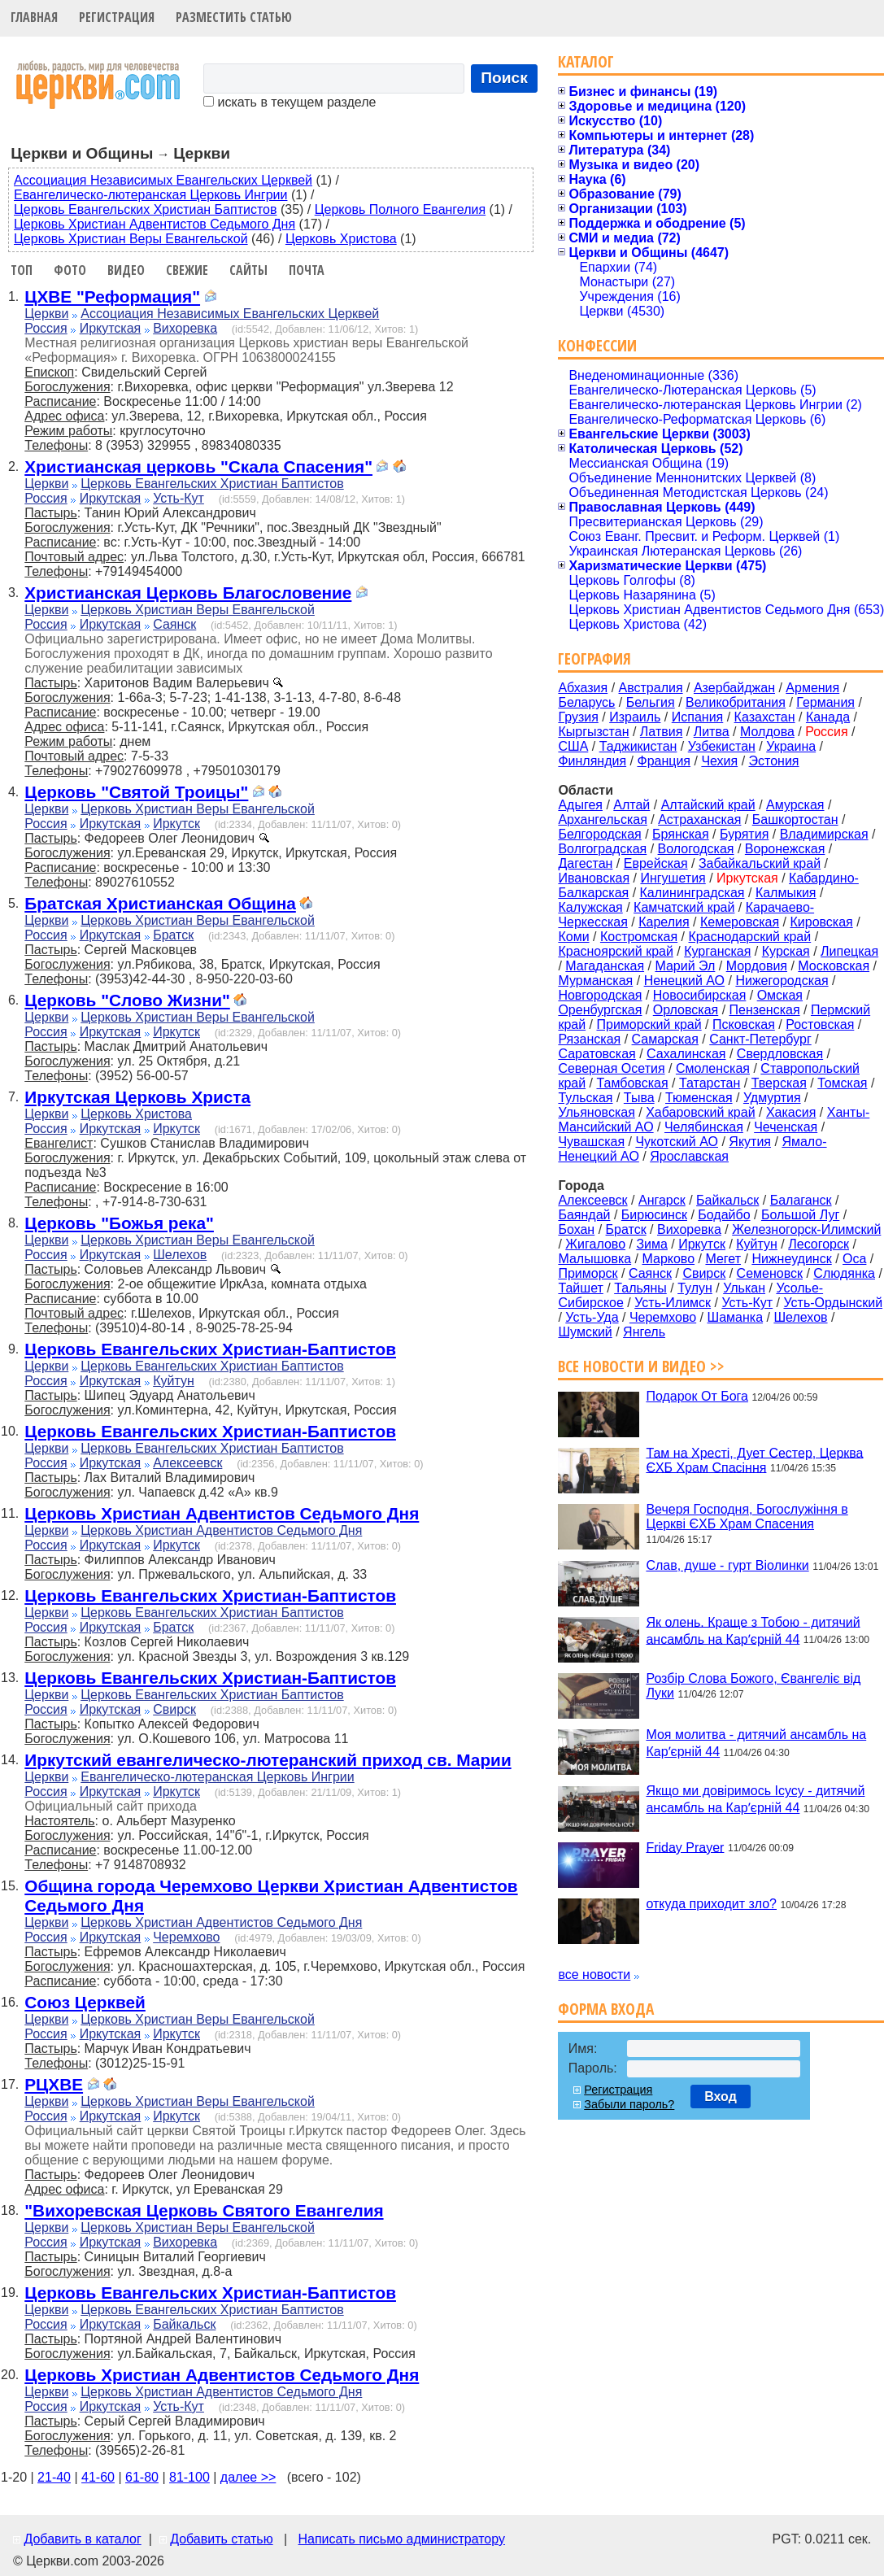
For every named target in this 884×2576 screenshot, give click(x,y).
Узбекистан (722, 746)
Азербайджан (734, 688)
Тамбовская (632, 1083)
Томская (842, 1083)
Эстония (774, 761)
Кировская (821, 922)
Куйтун (173, 1381)
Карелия (663, 922)
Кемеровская (739, 922)
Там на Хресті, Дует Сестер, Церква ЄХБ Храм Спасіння (754, 1459)
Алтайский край (708, 805)
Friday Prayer (685, 1847)
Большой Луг (800, 1215)
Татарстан (709, 1083)
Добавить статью (221, 2539)
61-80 (142, 2477)
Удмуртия (772, 1098)
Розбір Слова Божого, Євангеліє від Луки (753, 1686)
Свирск (174, 1709)
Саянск (174, 624)
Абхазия (582, 688)
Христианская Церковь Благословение (187, 592)
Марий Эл (685, 966)
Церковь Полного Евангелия (400, 209)
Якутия (750, 1142)
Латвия (661, 732)
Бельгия (650, 702)
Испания (698, 717)
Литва (711, 732)
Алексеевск (187, 1463)
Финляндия (592, 761)
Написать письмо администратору (401, 2539)
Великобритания (736, 702)
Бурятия (744, 834)
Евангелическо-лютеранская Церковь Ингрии (150, 195)
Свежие (187, 270)
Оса (854, 1259)
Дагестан (585, 863)
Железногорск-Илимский (806, 1229)
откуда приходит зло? (711, 1904)
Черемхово (186, 1937)
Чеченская (785, 1127)
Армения (812, 688)
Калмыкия (786, 893)
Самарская (665, 1039)
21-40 (54, 2477)
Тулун (694, 1288)
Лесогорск (818, 1244)
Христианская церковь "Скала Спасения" (198, 466)
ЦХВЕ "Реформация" (112, 296)
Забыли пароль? (629, 2104)
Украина (791, 746)
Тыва (639, 1098)
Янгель (644, 1332)
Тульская (585, 1098)
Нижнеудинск (791, 1259)
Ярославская (689, 1156)
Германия (825, 702)
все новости (594, 1974)
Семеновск (770, 1273)
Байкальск (184, 2324)
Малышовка (594, 1259)
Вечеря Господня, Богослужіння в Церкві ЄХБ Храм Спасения (746, 1516)
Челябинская (703, 1127)
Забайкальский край (760, 863)
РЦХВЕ (53, 2084)
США (573, 746)
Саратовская (596, 1054)
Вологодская (696, 849)
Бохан (576, 1229)
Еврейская (656, 863)
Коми (573, 937)
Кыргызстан (593, 732)
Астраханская (699, 819)
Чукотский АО (676, 1142)
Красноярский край (615, 951)
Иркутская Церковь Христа (137, 1096)
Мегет (723, 1259)
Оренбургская (600, 1010)
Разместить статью (234, 17)
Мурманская (595, 980)
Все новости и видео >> (641, 1366)
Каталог (586, 61)
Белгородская (599, 834)
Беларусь (586, 702)
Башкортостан (795, 819)
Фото (70, 270)
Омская (780, 995)
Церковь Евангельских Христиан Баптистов (145, 209)
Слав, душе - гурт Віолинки (727, 1565)
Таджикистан (638, 746)
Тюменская (699, 1098)
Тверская (779, 1083)
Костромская (638, 937)
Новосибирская (700, 995)
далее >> (248, 2477)
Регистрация (117, 17)
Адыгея (580, 805)
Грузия (578, 717)
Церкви (46, 313)
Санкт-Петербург (760, 1039)
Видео (126, 270)
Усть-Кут (178, 498)
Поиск (504, 77)
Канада (828, 717)
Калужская (590, 907)
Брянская (680, 834)
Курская (786, 951)
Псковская (743, 1024)
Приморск (587, 1273)
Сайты (248, 270)
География (594, 658)
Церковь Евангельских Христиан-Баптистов (210, 1349)
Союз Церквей (85, 2002)
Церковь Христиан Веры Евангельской (131, 239)
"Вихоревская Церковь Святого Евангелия (203, 2210)
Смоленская (713, 1068)
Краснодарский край (750, 937)
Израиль (634, 717)
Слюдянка (844, 1273)
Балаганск (801, 1200)
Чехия (719, 761)
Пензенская (764, 1010)
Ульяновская (596, 1112)
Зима (652, 1244)
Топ (22, 270)
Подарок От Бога (697, 1396)
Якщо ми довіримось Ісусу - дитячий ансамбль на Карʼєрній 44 (755, 1799)
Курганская (717, 951)
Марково (668, 1259)
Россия (45, 328)
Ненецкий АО (684, 980)
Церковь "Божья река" (119, 1223)
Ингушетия (672, 878)
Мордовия (756, 966)
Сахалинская (686, 1054)
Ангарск (662, 1200)
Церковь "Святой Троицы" (136, 791)
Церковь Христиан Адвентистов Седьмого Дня (154, 224)
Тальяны (640, 1288)
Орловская (685, 1010)
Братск (173, 935)
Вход (720, 2096)
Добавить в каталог (82, 2539)
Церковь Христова (341, 239)
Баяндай (584, 1215)
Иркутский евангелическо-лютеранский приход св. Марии (267, 1759)
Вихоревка (185, 328)
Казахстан (764, 717)
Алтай (631, 805)
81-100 (189, 2477)
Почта (306, 270)
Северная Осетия (611, 1068)
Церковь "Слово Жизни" (127, 1000)
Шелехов (180, 1255)
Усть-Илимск (672, 1303)
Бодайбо (724, 1215)
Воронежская (785, 849)
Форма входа (606, 2009)
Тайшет (580, 1288)
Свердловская (780, 1054)
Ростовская (820, 1024)
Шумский (585, 1332)
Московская (833, 966)
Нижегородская (781, 980)
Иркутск (176, 823)
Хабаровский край (700, 1112)
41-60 (98, 2477)
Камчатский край (684, 907)
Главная (34, 17)
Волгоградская (602, 849)
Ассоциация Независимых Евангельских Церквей (163, 180)
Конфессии (597, 345)
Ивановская (593, 878)
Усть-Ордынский (833, 1303)
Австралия (651, 688)
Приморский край (648, 1024)
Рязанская (589, 1039)
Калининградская (692, 893)
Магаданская (604, 966)
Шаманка (736, 1317)
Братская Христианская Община (160, 903)
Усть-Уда (591, 1317)
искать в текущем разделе (289, 102)
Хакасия (791, 1112)
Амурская (795, 805)
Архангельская (602, 819)
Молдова (767, 732)
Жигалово (595, 1244)
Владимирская (824, 834)
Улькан (744, 1288)
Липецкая (849, 951)
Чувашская (591, 1142)
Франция (663, 761)
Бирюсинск (654, 1215)
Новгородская (600, 995)
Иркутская (111, 328)
